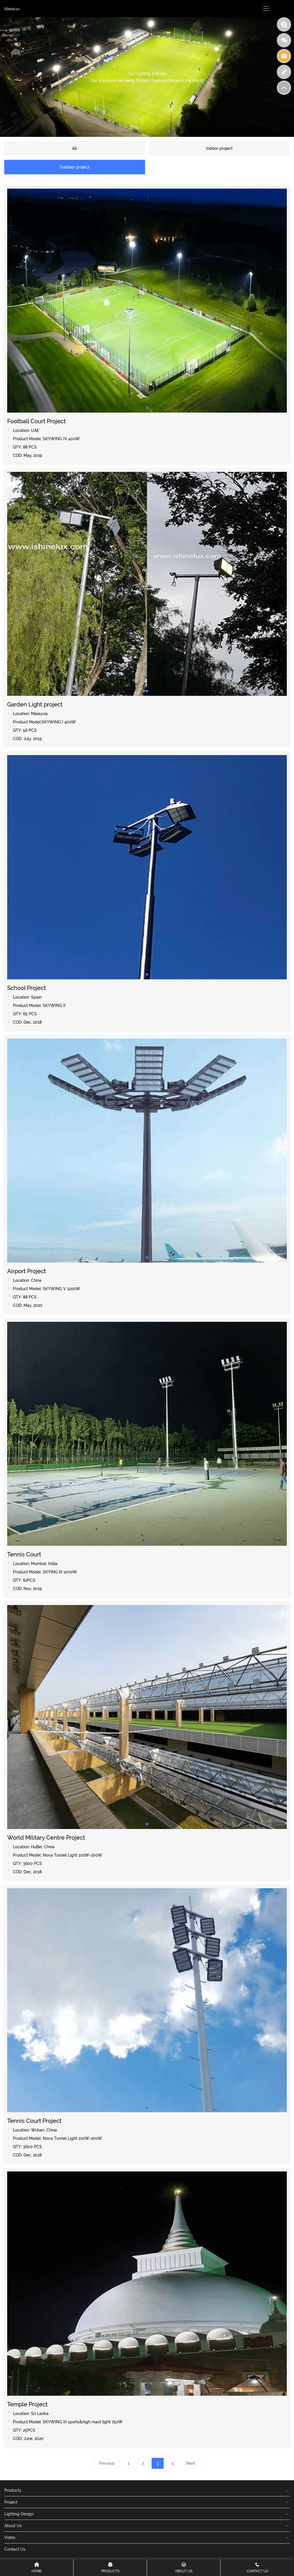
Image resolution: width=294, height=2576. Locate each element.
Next (190, 2463)
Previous (107, 2463)
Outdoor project (74, 167)
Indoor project (219, 148)
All (74, 148)
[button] (147, 408)
